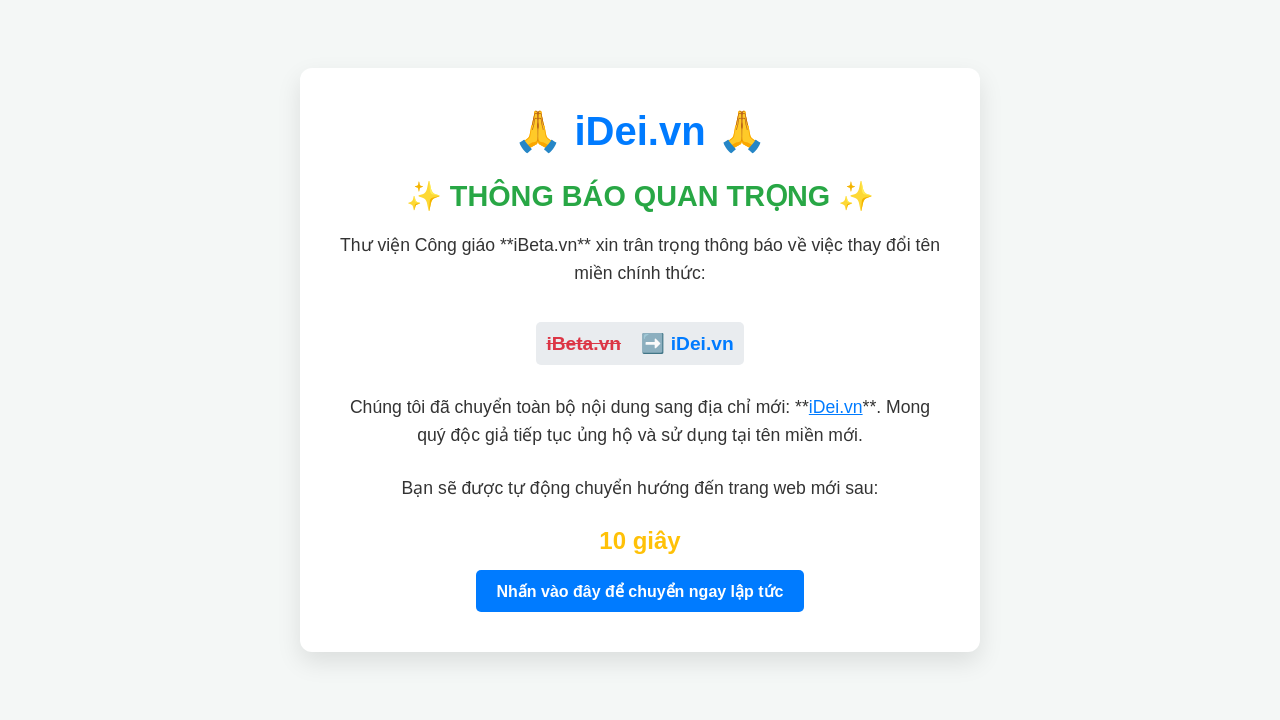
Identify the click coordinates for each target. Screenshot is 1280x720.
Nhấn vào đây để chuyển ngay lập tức (639, 591)
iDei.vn (836, 407)
